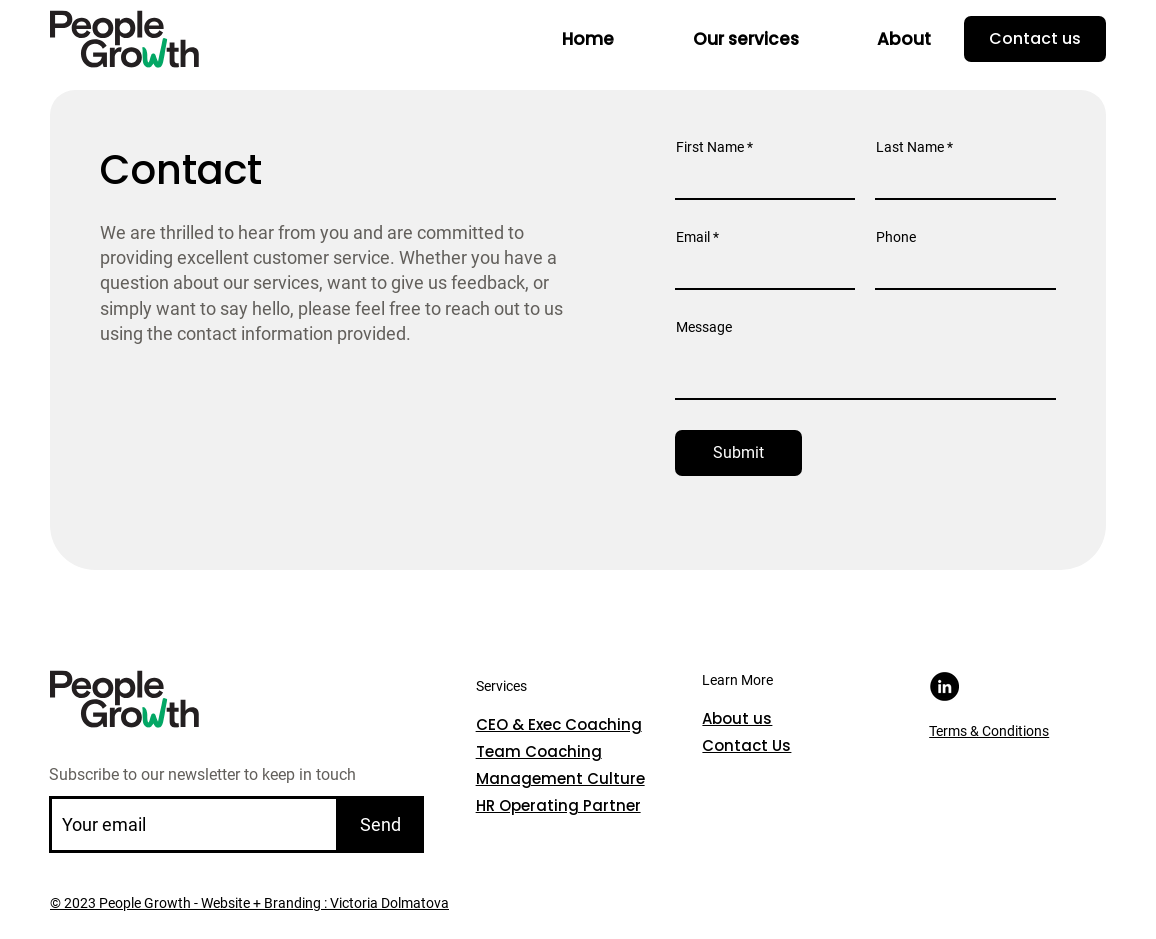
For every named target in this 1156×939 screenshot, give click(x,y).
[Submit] (739, 453)
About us (737, 718)
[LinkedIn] (944, 686)
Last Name (910, 147)
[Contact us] (1035, 39)
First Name (710, 147)
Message (704, 327)
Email (693, 237)
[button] (746, 39)
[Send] (380, 824)
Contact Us (746, 745)
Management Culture (560, 778)
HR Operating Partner (558, 805)
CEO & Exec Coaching (559, 724)
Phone (896, 237)
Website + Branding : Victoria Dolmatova (323, 903)
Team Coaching (539, 751)
